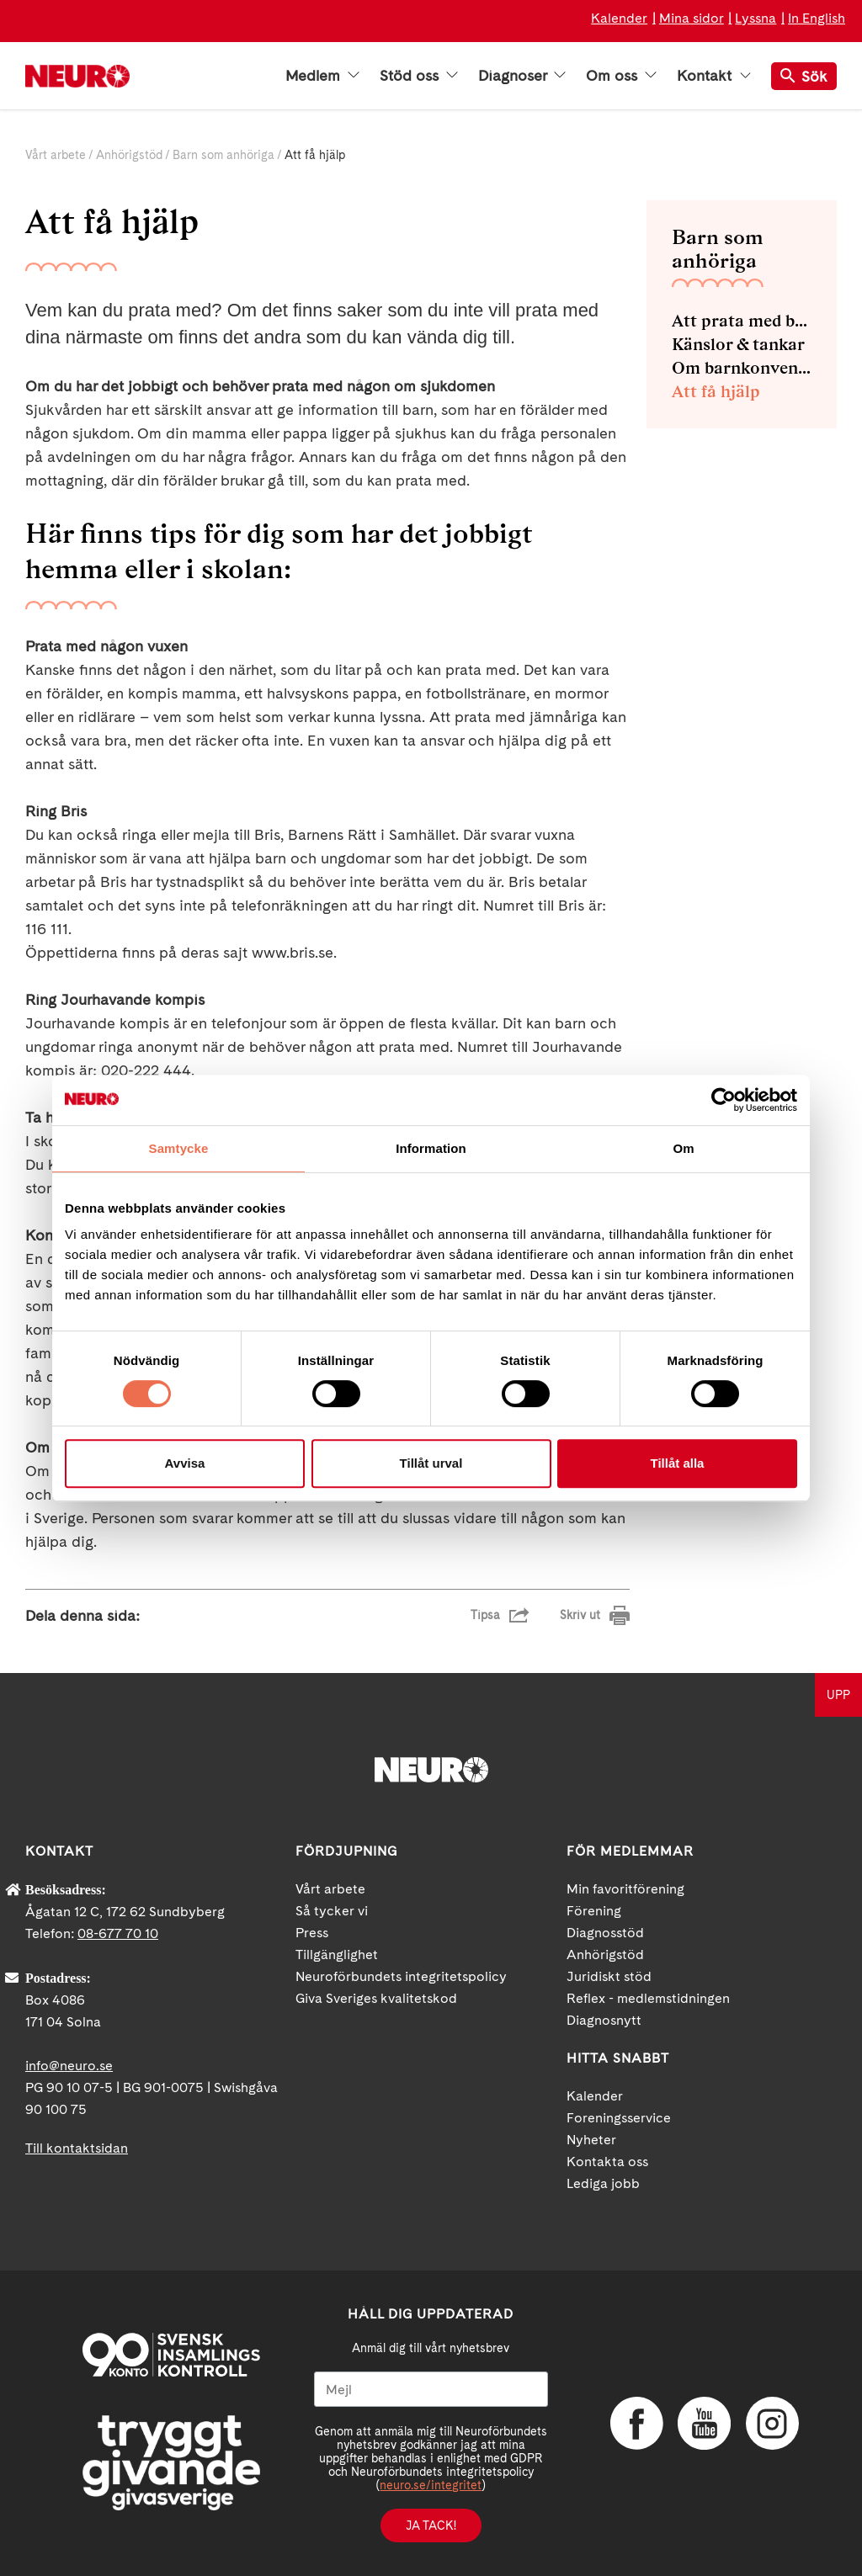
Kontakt (714, 75)
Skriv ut (580, 1615)
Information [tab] (431, 1148)
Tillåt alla (678, 1463)
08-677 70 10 (117, 1933)
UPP (838, 1695)
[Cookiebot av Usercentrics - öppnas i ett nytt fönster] (723, 1100)
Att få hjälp (716, 391)
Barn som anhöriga (223, 155)
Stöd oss (419, 75)
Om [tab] (683, 1148)
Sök (803, 76)
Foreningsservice (619, 2118)
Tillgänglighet (336, 1955)
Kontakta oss (607, 2162)
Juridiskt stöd (609, 1976)
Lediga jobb (603, 2183)
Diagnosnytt (604, 2020)
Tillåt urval (431, 1463)
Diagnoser (522, 75)
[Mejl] (431, 2389)
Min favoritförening (625, 1889)
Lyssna (755, 18)
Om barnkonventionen (741, 368)
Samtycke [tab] (179, 1148)
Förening (594, 1911)
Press (311, 1933)
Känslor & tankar (738, 344)
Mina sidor (691, 18)
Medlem (322, 75)
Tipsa (485, 1615)
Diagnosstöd (605, 1933)
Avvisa (185, 1463)
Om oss (621, 75)
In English (816, 18)
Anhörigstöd (129, 155)
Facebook (635, 2423)
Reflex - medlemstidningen (648, 1998)
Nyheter (591, 2140)
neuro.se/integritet (431, 2485)
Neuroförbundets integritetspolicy (401, 1976)
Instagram (770, 2423)
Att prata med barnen (741, 321)
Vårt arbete (55, 155)
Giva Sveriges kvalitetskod (376, 1998)
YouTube (703, 2423)
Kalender (619, 18)
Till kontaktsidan (76, 2148)
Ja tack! (431, 2525)
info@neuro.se (69, 2066)
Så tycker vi (331, 1911)
